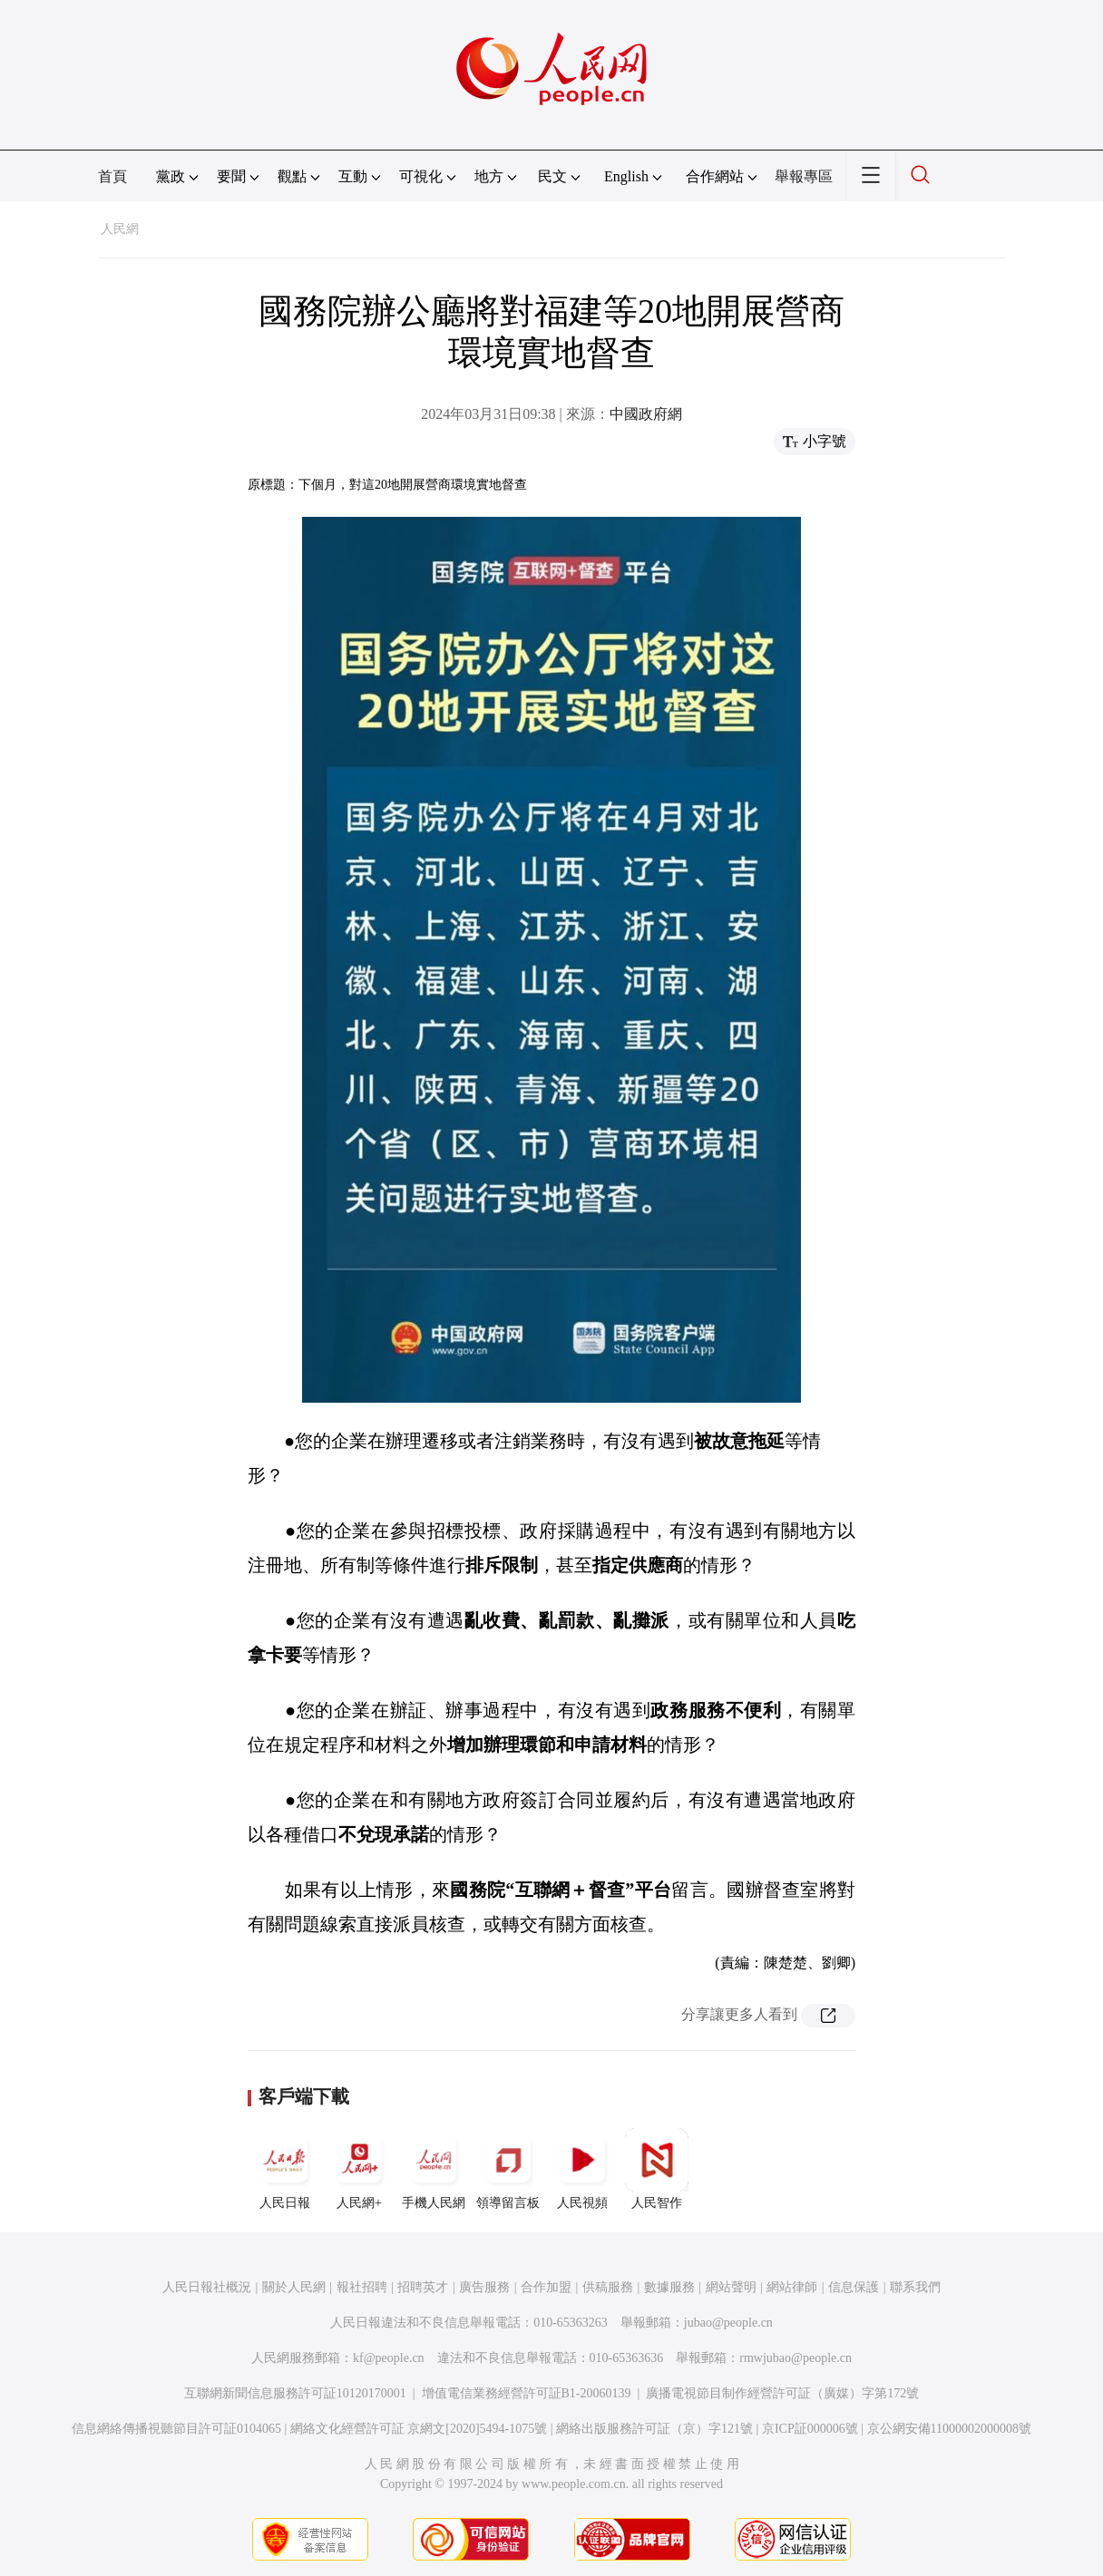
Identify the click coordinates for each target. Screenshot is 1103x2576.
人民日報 (285, 2169)
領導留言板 (508, 2169)
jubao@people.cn (728, 2322)
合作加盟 (546, 2287)
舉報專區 (804, 176)
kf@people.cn (389, 2358)
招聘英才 (422, 2287)
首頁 (112, 176)
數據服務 (669, 2287)
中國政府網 (646, 414)
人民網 (120, 229)
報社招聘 (362, 2287)
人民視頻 (582, 2169)
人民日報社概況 (206, 2287)
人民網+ (359, 2169)
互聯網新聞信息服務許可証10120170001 (295, 2393)
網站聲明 (731, 2287)
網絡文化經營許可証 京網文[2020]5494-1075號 (419, 2428)
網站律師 (791, 2287)
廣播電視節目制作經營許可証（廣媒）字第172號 (782, 2393)
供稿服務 (607, 2287)
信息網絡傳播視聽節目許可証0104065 (176, 2428)
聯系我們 (915, 2287)
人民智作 (656, 2169)
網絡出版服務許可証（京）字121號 (654, 2428)
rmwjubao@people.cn (795, 2358)
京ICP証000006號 (810, 2428)
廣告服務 (484, 2287)
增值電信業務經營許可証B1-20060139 (526, 2393)
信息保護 (853, 2287)
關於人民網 (294, 2287)
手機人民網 (433, 2169)
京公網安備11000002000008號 (949, 2428)
